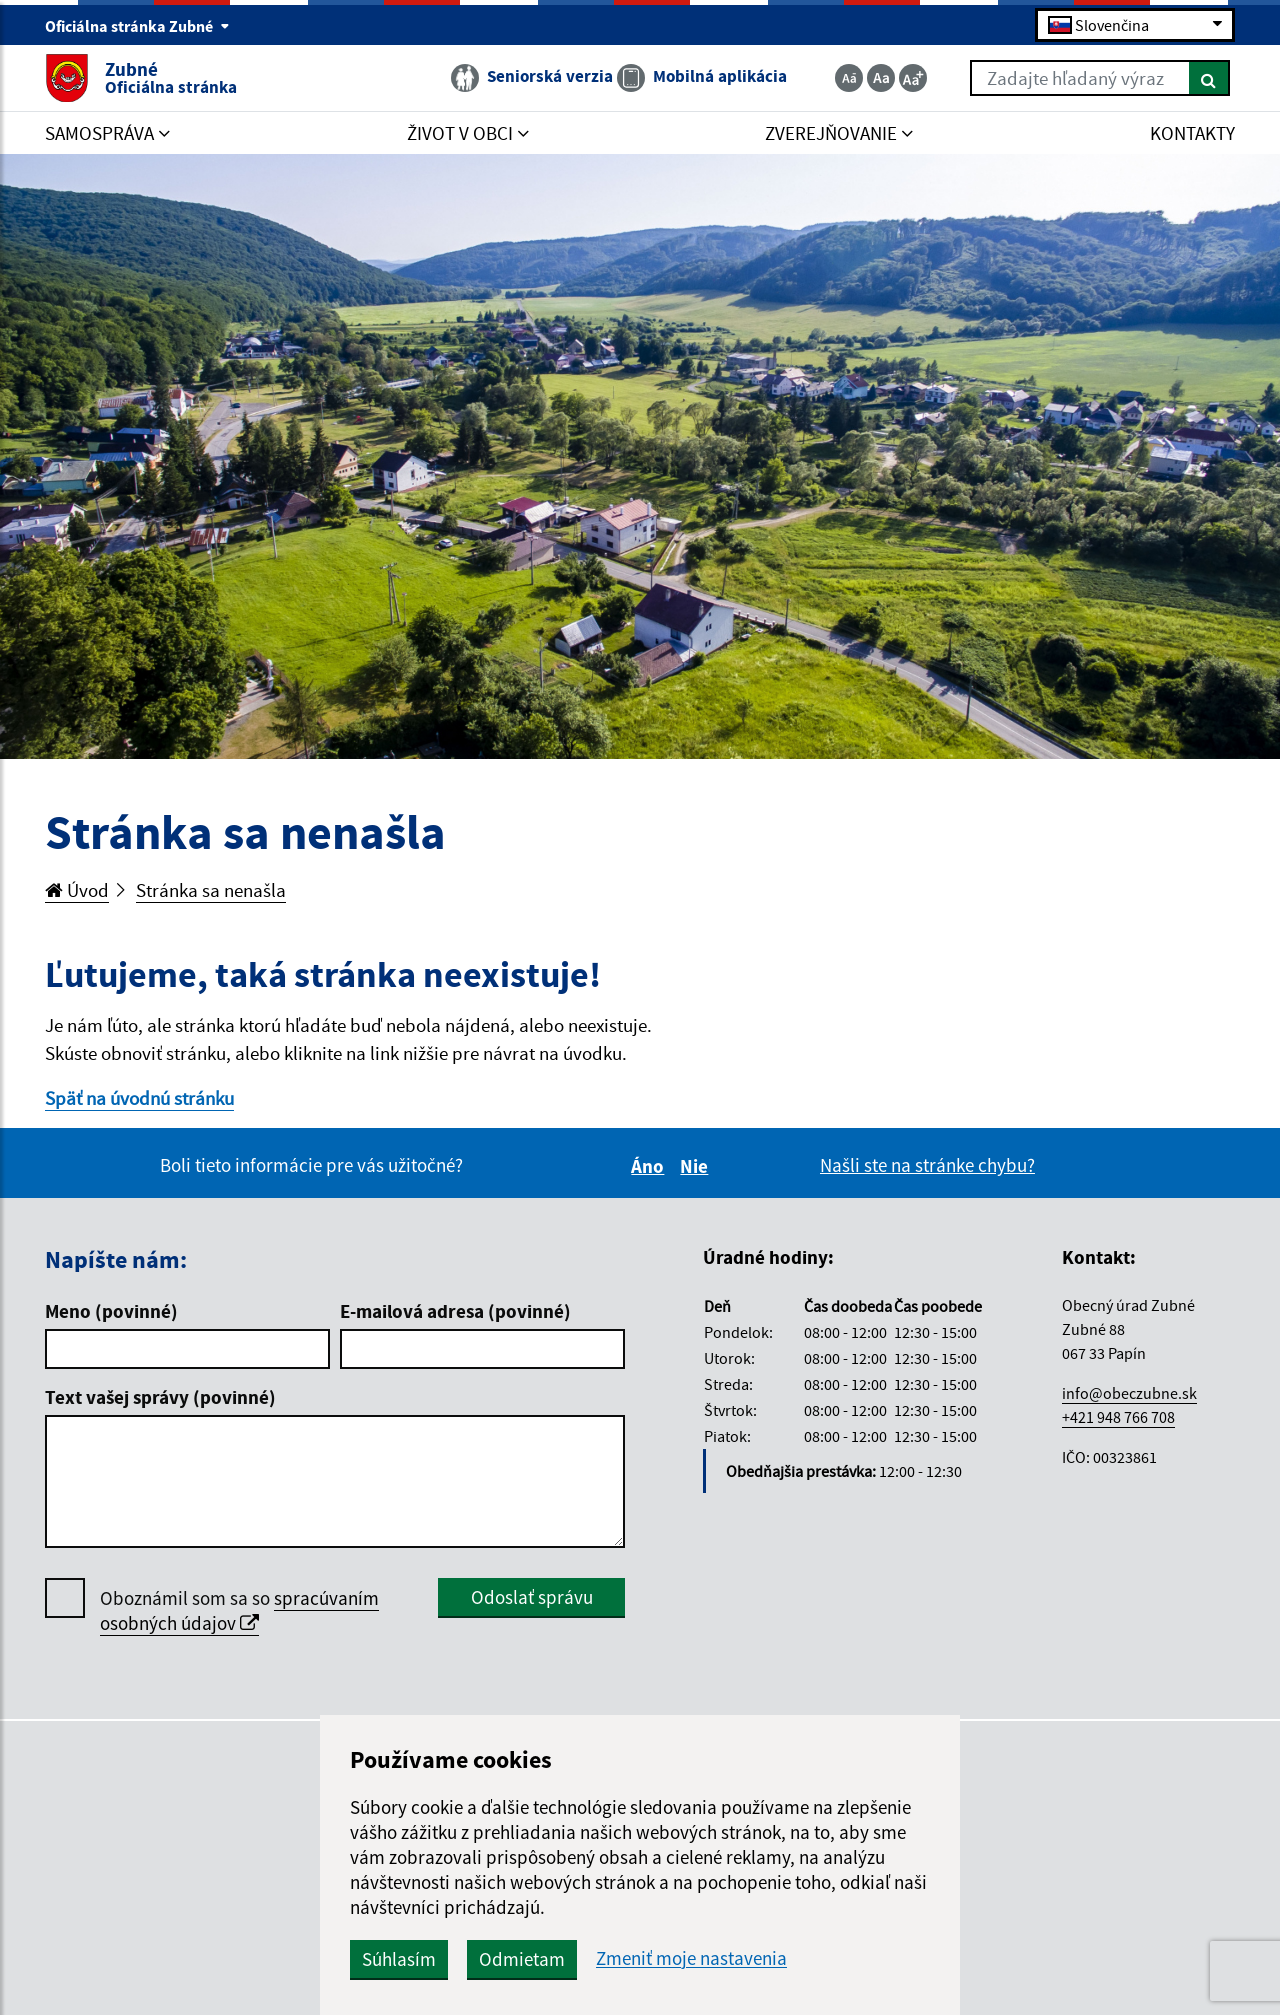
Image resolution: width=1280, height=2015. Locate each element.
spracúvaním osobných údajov (239, 1610)
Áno (650, 1166)
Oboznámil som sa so (239, 1611)
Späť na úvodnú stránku (139, 1098)
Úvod (77, 890)
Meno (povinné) (111, 1311)
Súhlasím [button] (399, 1959)
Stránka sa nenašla (211, 890)
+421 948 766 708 (1118, 1417)
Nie (697, 1166)
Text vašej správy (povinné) (160, 1397)
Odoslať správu (532, 1597)
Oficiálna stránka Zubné (137, 26)
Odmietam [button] (522, 1959)
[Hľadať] (1209, 78)
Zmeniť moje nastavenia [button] (691, 1958)
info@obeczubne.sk (1129, 1393)
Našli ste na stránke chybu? (927, 1165)
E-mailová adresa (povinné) (455, 1311)
